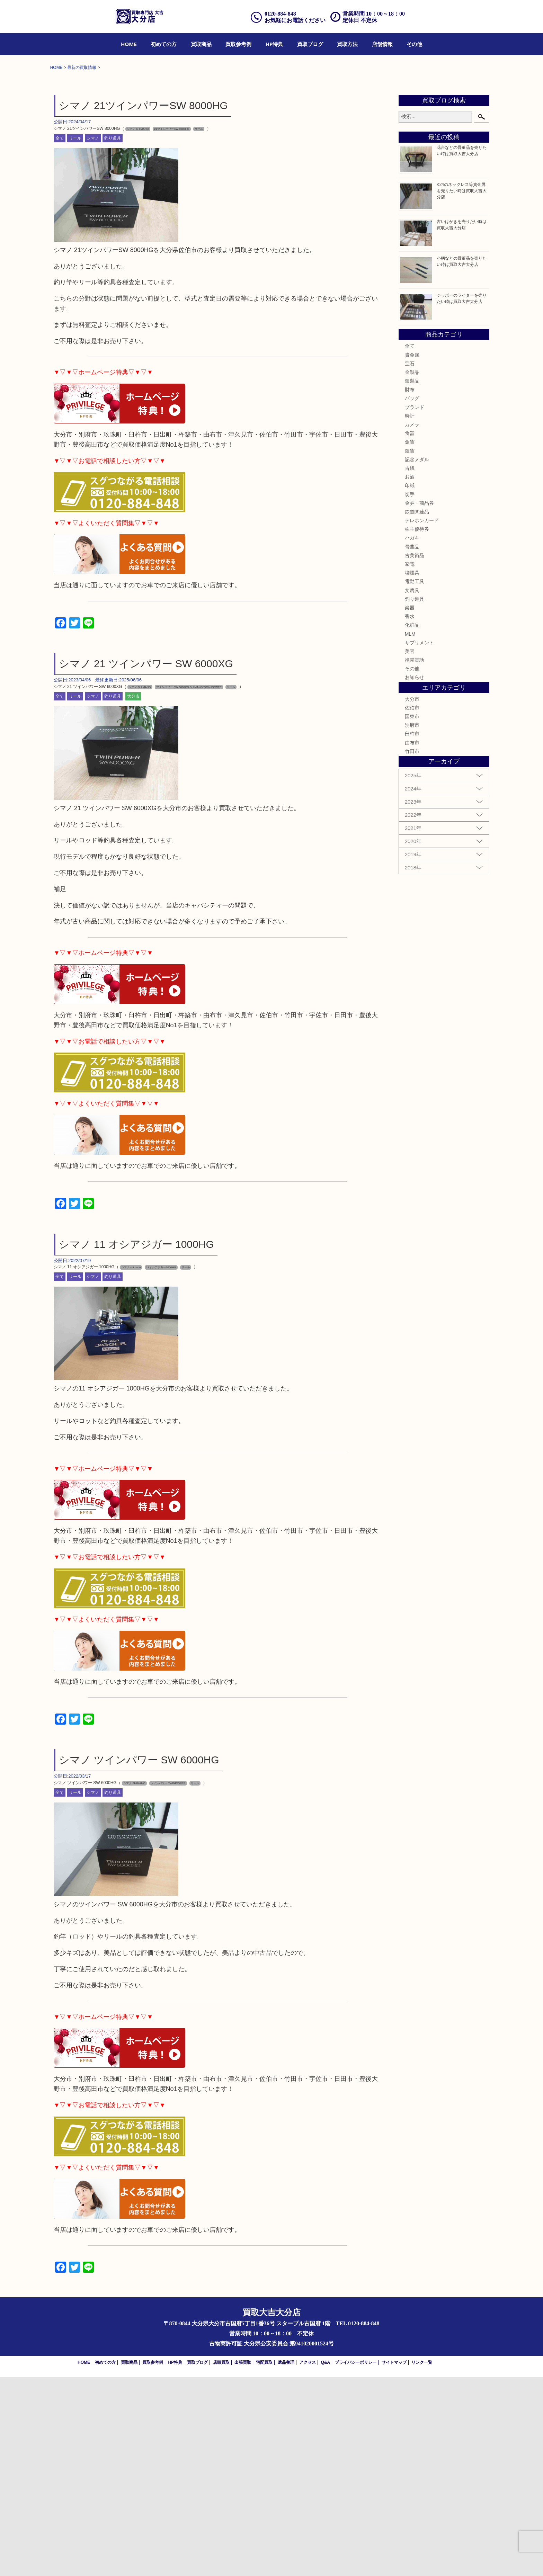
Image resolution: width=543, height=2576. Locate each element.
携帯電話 (414, 858)
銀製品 (412, 579)
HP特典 (274, 44)
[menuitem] (129, 44)
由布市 (412, 941)
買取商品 (201, 44)
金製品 (412, 571)
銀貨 (410, 649)
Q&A (325, 2561)
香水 (410, 815)
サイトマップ (394, 2561)
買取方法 (347, 44)
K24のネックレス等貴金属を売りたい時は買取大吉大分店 (462, 389)
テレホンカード (422, 719)
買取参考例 (238, 44)
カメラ (412, 623)
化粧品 (412, 823)
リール (75, 336)
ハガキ (412, 736)
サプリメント (419, 841)
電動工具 (414, 780)
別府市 (412, 924)
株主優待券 (417, 728)
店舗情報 (382, 44)
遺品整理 (286, 2561)
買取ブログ (310, 44)
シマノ (93, 336)
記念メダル (417, 658)
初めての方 (164, 44)
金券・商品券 (419, 702)
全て (59, 336)
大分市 (133, 895)
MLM (410, 832)
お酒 (410, 675)
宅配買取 (264, 2561)
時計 (410, 614)
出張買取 (242, 2561)
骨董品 (412, 745)
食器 (410, 632)
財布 (410, 588)
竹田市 (412, 950)
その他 (414, 44)
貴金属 (412, 553)
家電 (410, 763)
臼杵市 (412, 932)
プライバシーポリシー (355, 2561)
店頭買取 (221, 2561)
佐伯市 (412, 906)
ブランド (414, 605)
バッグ (412, 597)
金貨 (410, 640)
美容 (410, 850)
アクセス (307, 2561)
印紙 (410, 684)
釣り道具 (112, 336)
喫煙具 (412, 771)
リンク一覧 (421, 2561)
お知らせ (414, 876)
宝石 (410, 562)
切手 (410, 693)
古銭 (410, 667)
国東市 (412, 915)
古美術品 (414, 754)
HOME (129, 44)
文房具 (412, 788)
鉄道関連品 (417, 710)
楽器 (410, 806)
